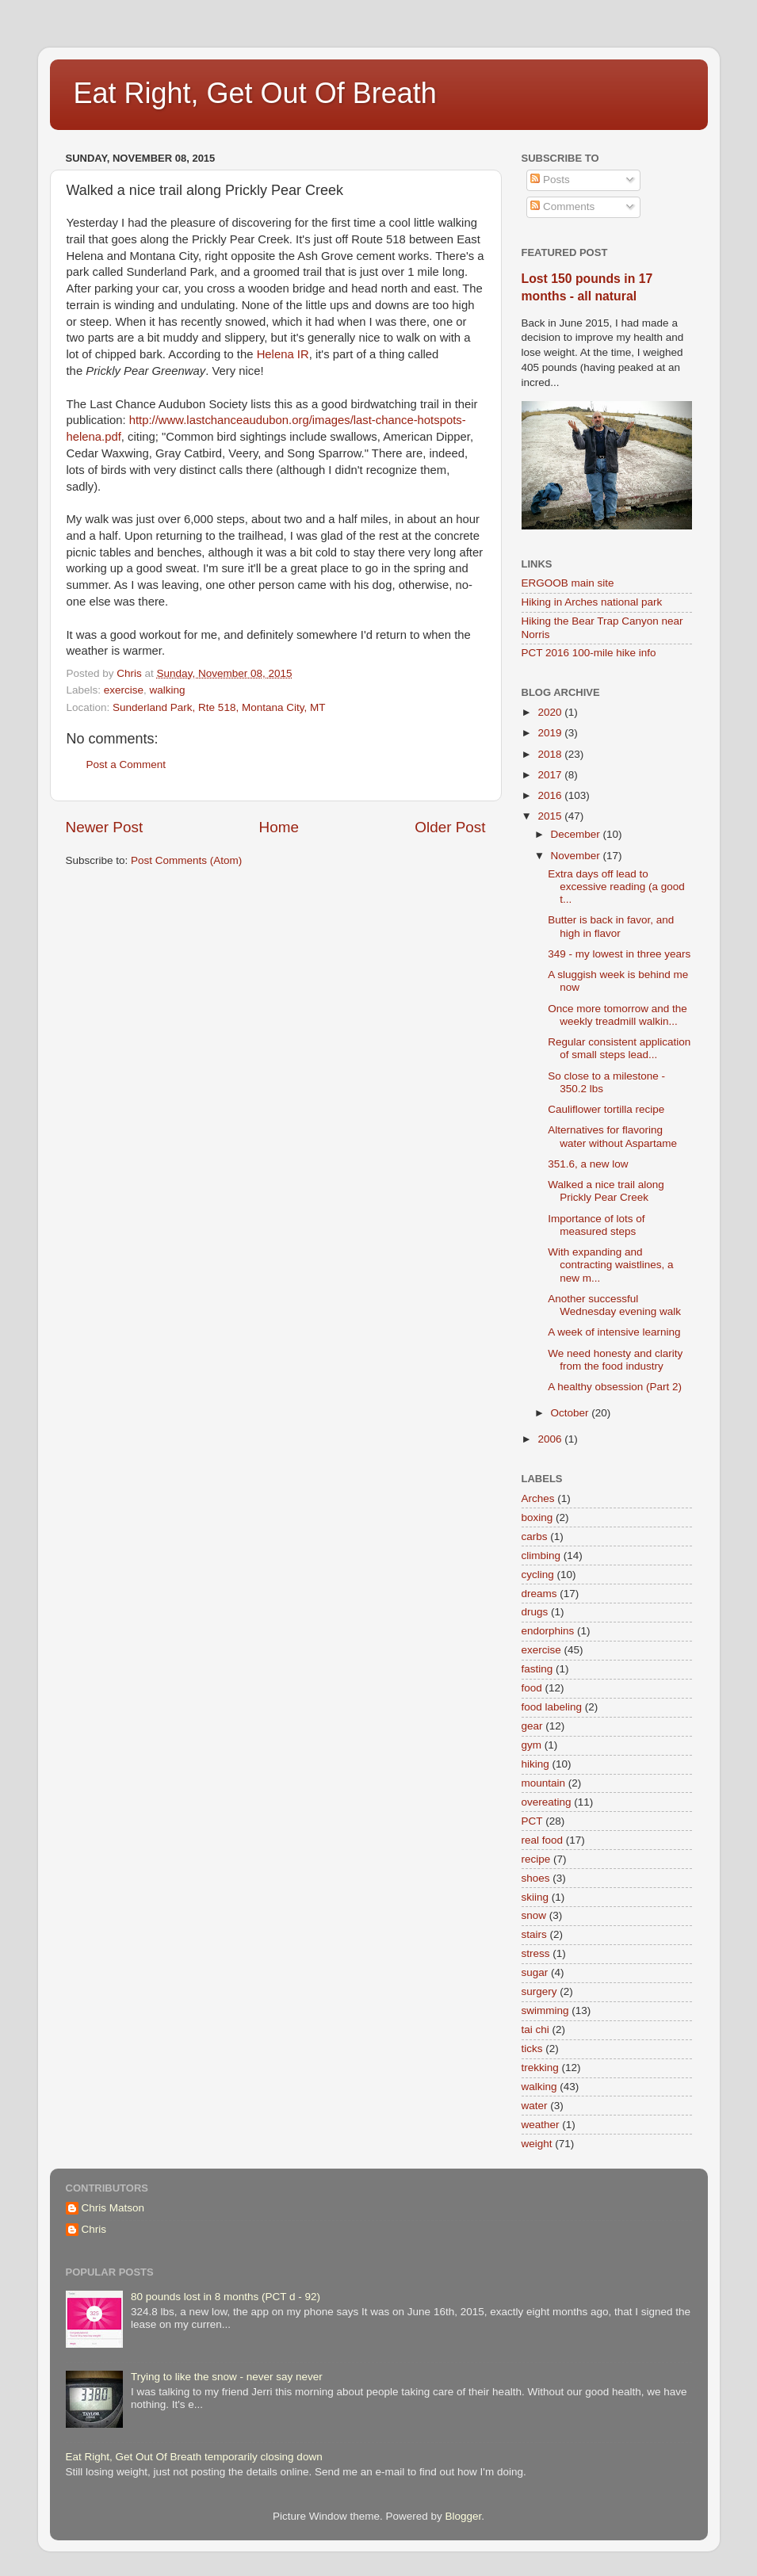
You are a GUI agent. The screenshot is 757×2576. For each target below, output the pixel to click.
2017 (550, 775)
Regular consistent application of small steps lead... (619, 1048)
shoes (536, 1878)
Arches (538, 1498)
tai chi (535, 2029)
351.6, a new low (588, 1164)
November (577, 856)
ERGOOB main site (568, 583)
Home (279, 827)
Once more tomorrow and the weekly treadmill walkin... (617, 1015)
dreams (539, 1593)
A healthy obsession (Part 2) (615, 1387)
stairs (534, 1934)
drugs (535, 1612)
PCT (532, 1821)
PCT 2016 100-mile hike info (589, 653)
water (535, 2106)
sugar (535, 1972)
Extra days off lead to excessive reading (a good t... (616, 886)
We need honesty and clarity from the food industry (615, 1359)
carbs (535, 1536)
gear (532, 1726)
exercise (123, 690)
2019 (550, 733)
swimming (545, 2010)
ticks (532, 2048)
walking (167, 690)
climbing (541, 1555)
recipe (536, 1859)
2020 (550, 712)
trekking (540, 2067)
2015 (550, 816)
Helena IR (283, 354)
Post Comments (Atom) (186, 860)
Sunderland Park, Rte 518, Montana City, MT (219, 707)
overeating (547, 1802)
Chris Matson (113, 2208)
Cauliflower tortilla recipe (606, 1109)
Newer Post (104, 827)
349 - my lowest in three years (619, 954)
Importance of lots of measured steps (596, 1225)
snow (534, 1915)
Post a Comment (126, 764)
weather (541, 2125)
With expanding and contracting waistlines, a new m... (610, 1264)
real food (543, 1840)
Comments (562, 206)
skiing (535, 1897)
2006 (550, 1439)
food (532, 1688)
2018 (550, 754)
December (577, 834)
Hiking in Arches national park (592, 602)
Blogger (463, 2516)
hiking (535, 1764)
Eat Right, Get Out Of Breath (255, 93)
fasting (537, 1669)
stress (536, 1953)
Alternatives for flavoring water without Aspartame (612, 1136)
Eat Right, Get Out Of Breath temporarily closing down (194, 2457)
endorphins (548, 1631)
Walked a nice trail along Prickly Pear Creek (606, 1191)
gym (532, 1745)
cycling (538, 1574)
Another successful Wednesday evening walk (614, 1305)
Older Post (450, 827)
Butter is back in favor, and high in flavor (611, 926)
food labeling (552, 1707)
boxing (537, 1517)
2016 (550, 795)
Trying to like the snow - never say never (227, 2377)
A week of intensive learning (614, 1332)
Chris (94, 2229)
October (571, 1413)
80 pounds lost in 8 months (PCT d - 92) (225, 2297)
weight (537, 2144)
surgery (539, 1991)
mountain (544, 1783)
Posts (550, 179)
